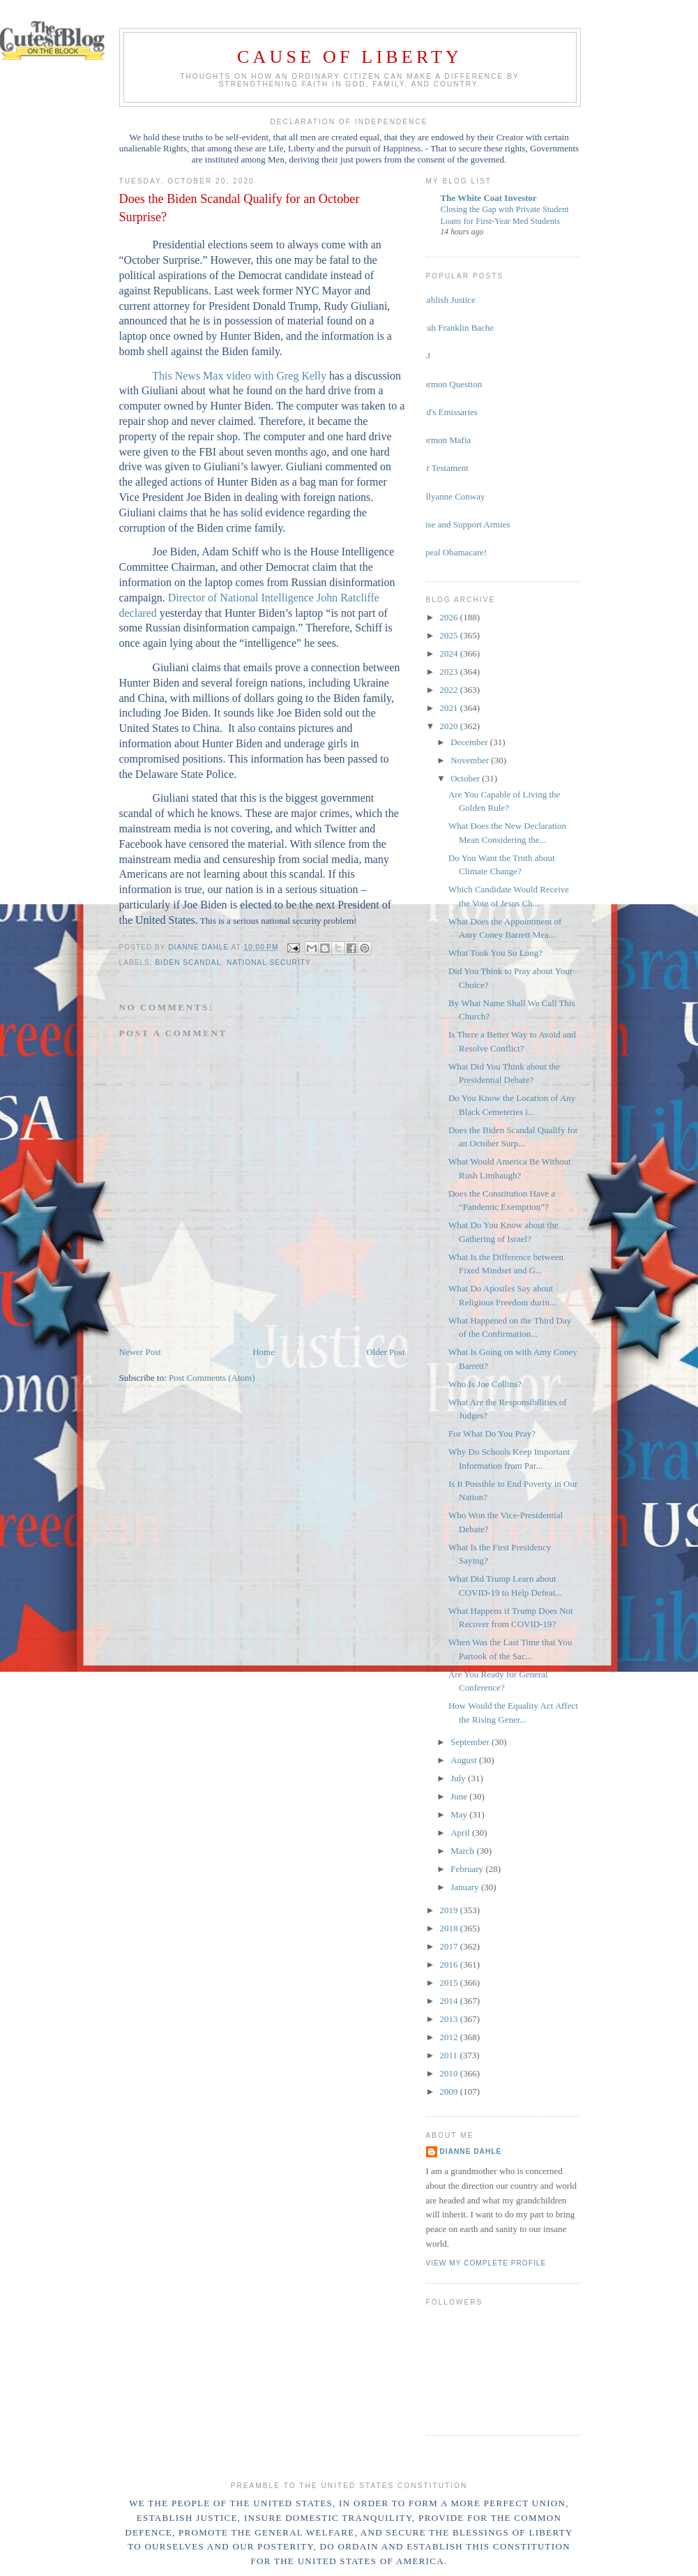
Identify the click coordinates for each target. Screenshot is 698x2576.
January (465, 1887)
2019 (450, 1910)
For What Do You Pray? (492, 1433)
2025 (450, 635)
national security (269, 962)
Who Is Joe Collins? (485, 1384)
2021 (450, 708)
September (471, 1742)
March (463, 1850)
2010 (450, 2073)
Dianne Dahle (471, 2151)
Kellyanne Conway (450, 496)
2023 (450, 671)
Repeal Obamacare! (451, 552)
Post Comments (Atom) (212, 1377)
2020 (450, 726)
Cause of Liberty (349, 57)
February (467, 1869)
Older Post (385, 1352)
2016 (450, 1964)
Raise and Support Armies (463, 524)
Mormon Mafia (443, 440)
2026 (450, 617)
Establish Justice (446, 299)
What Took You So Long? (495, 953)
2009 (450, 2091)
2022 (450, 689)
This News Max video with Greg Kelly (239, 376)
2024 (450, 653)
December (470, 742)
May (459, 1814)
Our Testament (442, 468)
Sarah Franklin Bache (455, 327)
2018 (450, 1928)
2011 (450, 2055)
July (459, 1778)
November (470, 760)
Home (263, 1352)
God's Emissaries (447, 412)
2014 (450, 2000)
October (466, 778)
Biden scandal (188, 962)
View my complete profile (486, 2263)
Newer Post (140, 1352)
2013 (450, 2019)
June (459, 1796)
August (464, 1760)
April (461, 1832)
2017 (450, 1946)
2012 (450, 2037)
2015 (450, 1982)
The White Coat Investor (489, 198)
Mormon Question (449, 384)
